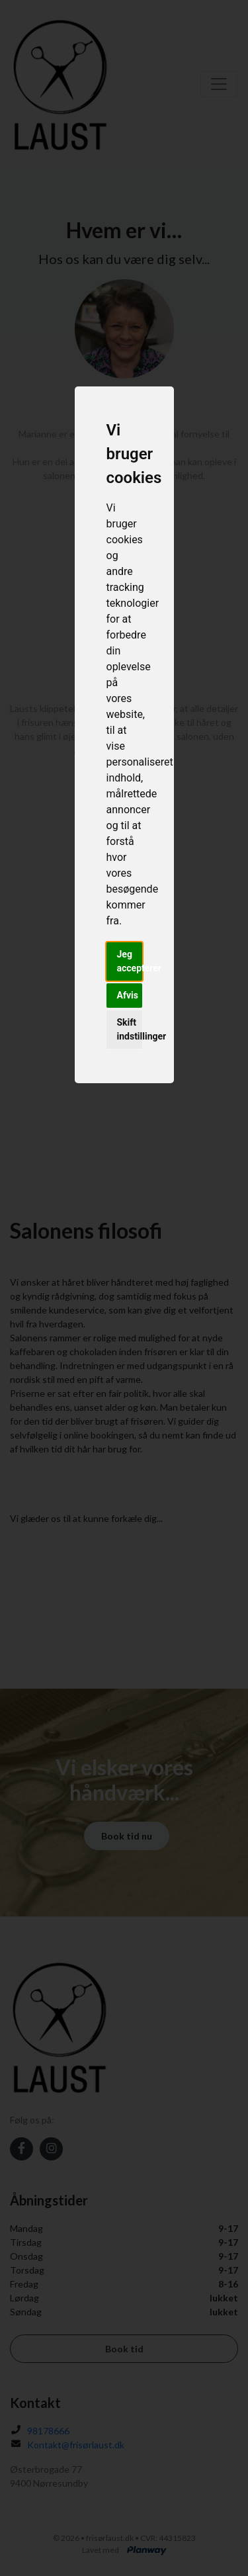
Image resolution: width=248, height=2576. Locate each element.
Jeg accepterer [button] (129, 961)
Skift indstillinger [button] (129, 1029)
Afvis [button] (127, 995)
